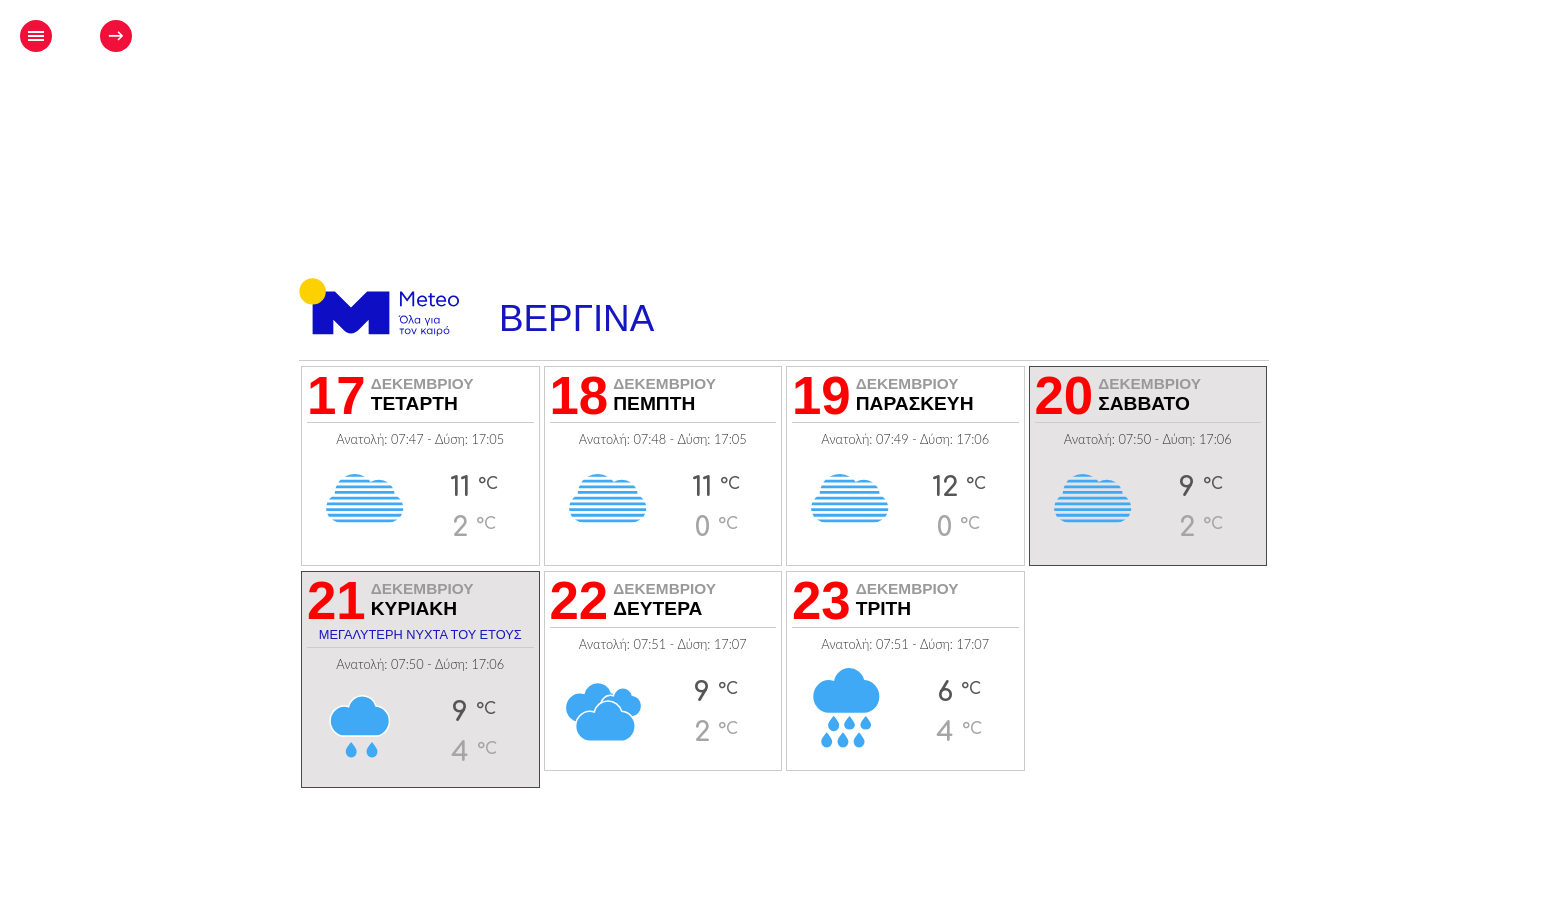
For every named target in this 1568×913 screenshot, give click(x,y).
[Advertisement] (800, 96)
